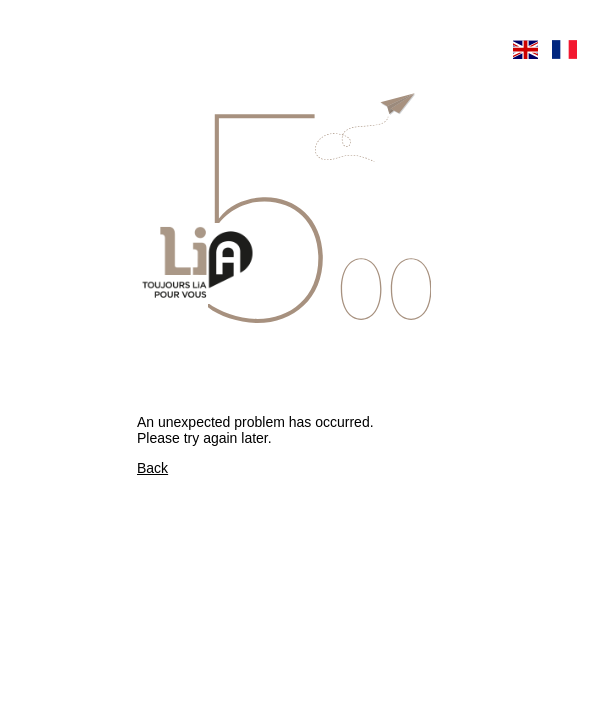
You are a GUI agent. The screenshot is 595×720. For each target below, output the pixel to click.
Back (152, 468)
